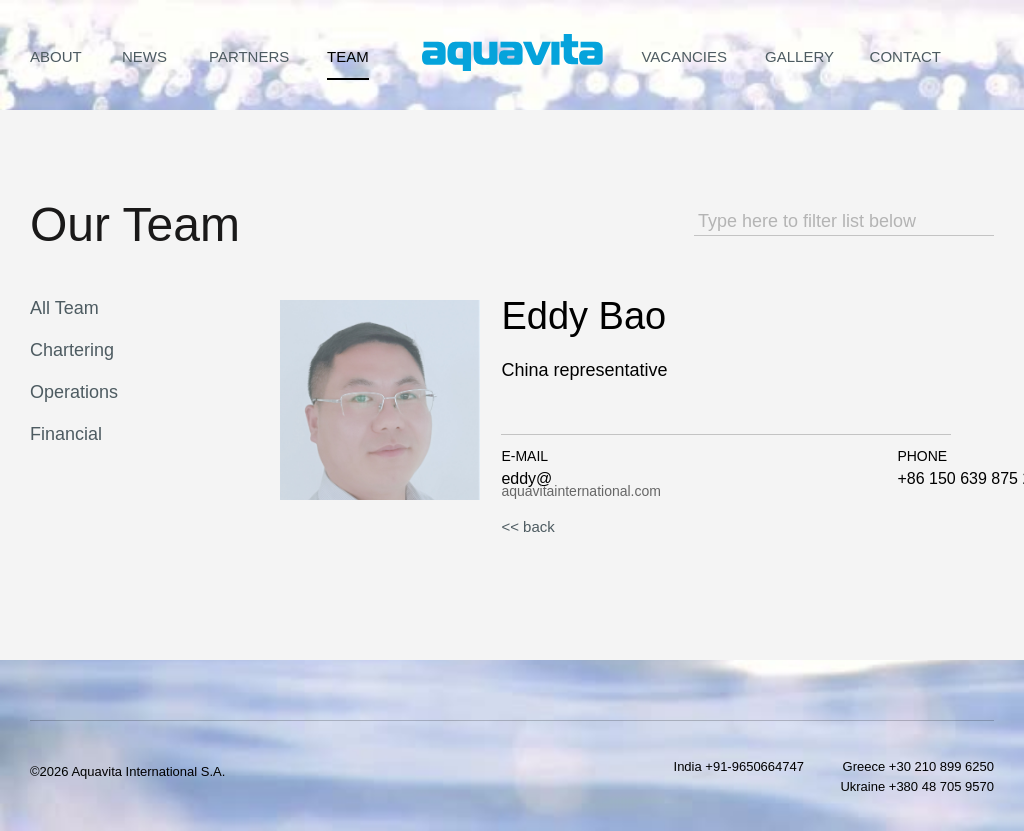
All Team (64, 308)
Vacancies (684, 56)
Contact (905, 56)
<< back (527, 526)
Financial (66, 434)
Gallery (799, 56)
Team (348, 56)
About (56, 56)
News (144, 56)
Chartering (72, 350)
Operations (74, 392)
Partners (249, 56)
